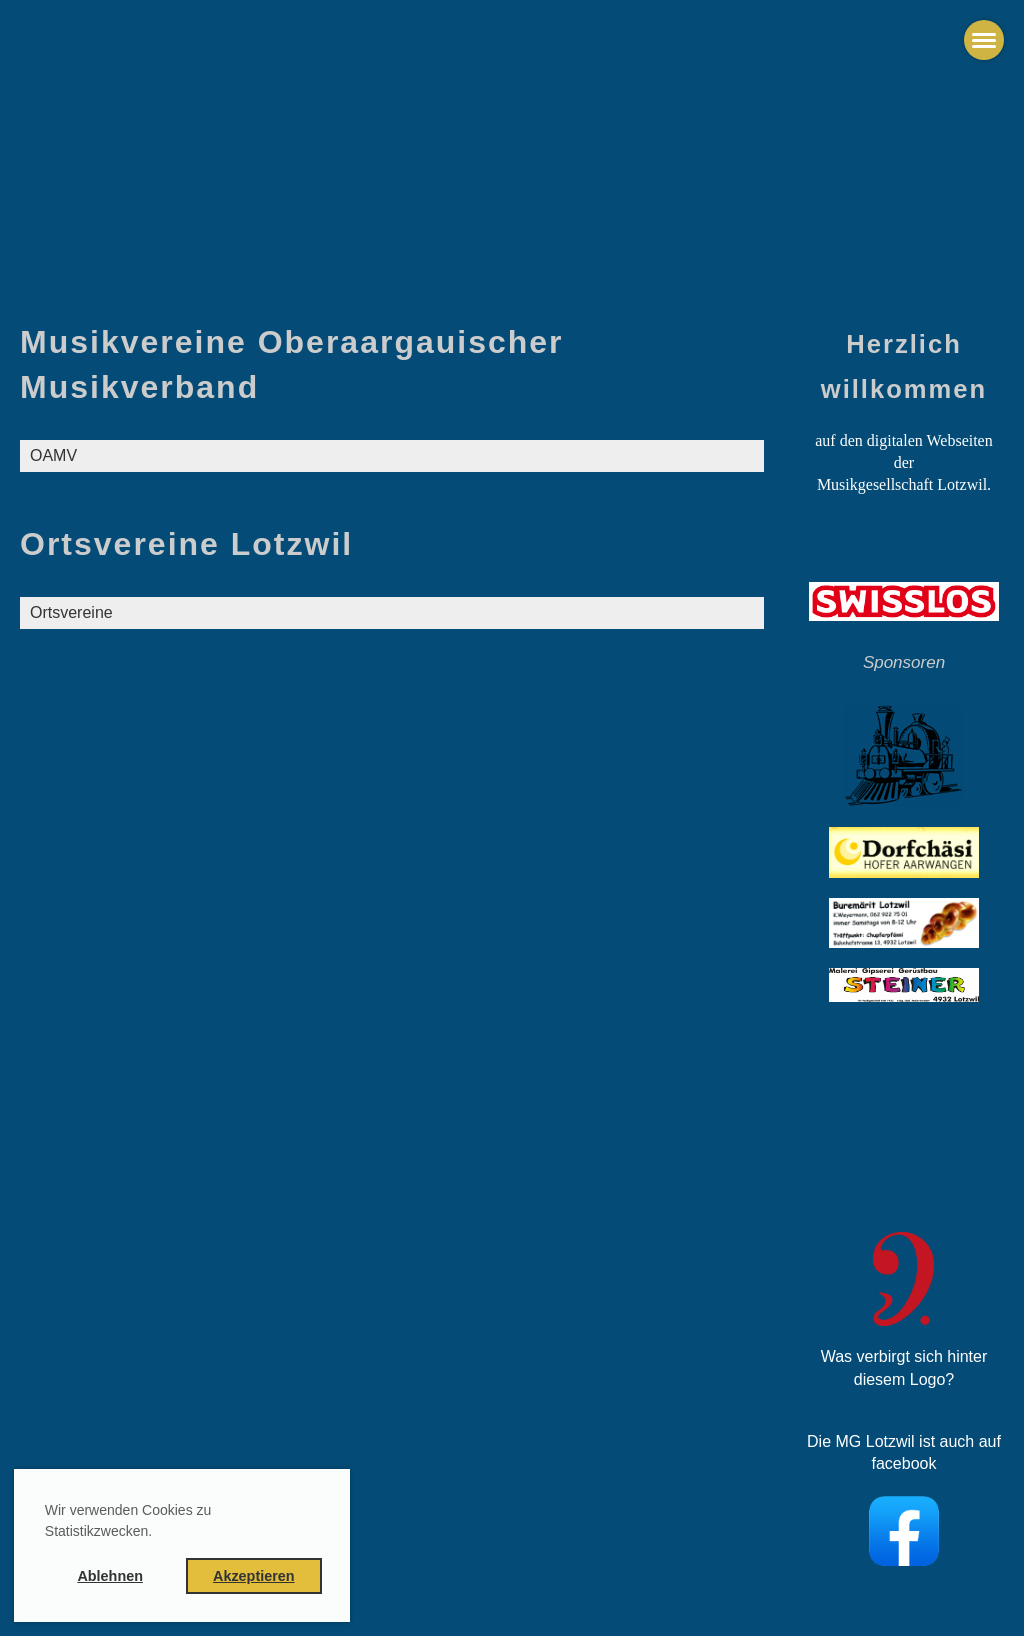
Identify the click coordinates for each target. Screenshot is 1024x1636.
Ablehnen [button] (110, 1576)
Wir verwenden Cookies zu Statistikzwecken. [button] (128, 1520)
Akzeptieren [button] (254, 1576)
